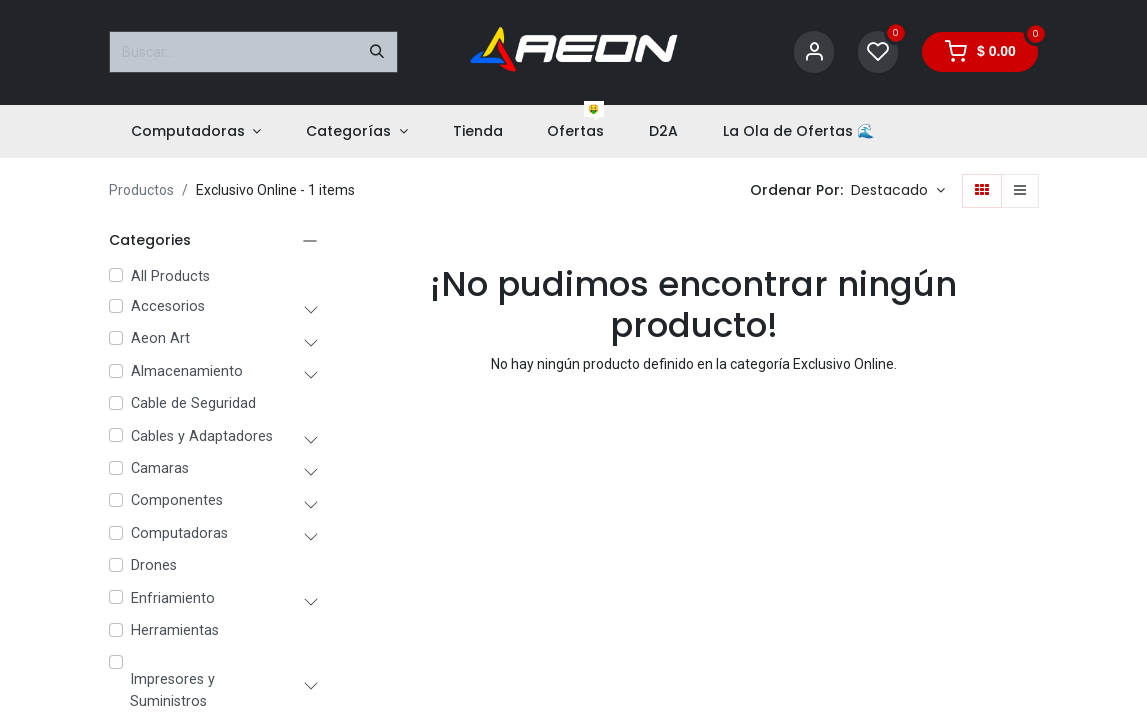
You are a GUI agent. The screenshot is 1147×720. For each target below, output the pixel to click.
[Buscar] (377, 52)
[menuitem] (196, 131)
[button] (898, 191)
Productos (141, 190)
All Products (170, 276)
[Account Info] (814, 52)
